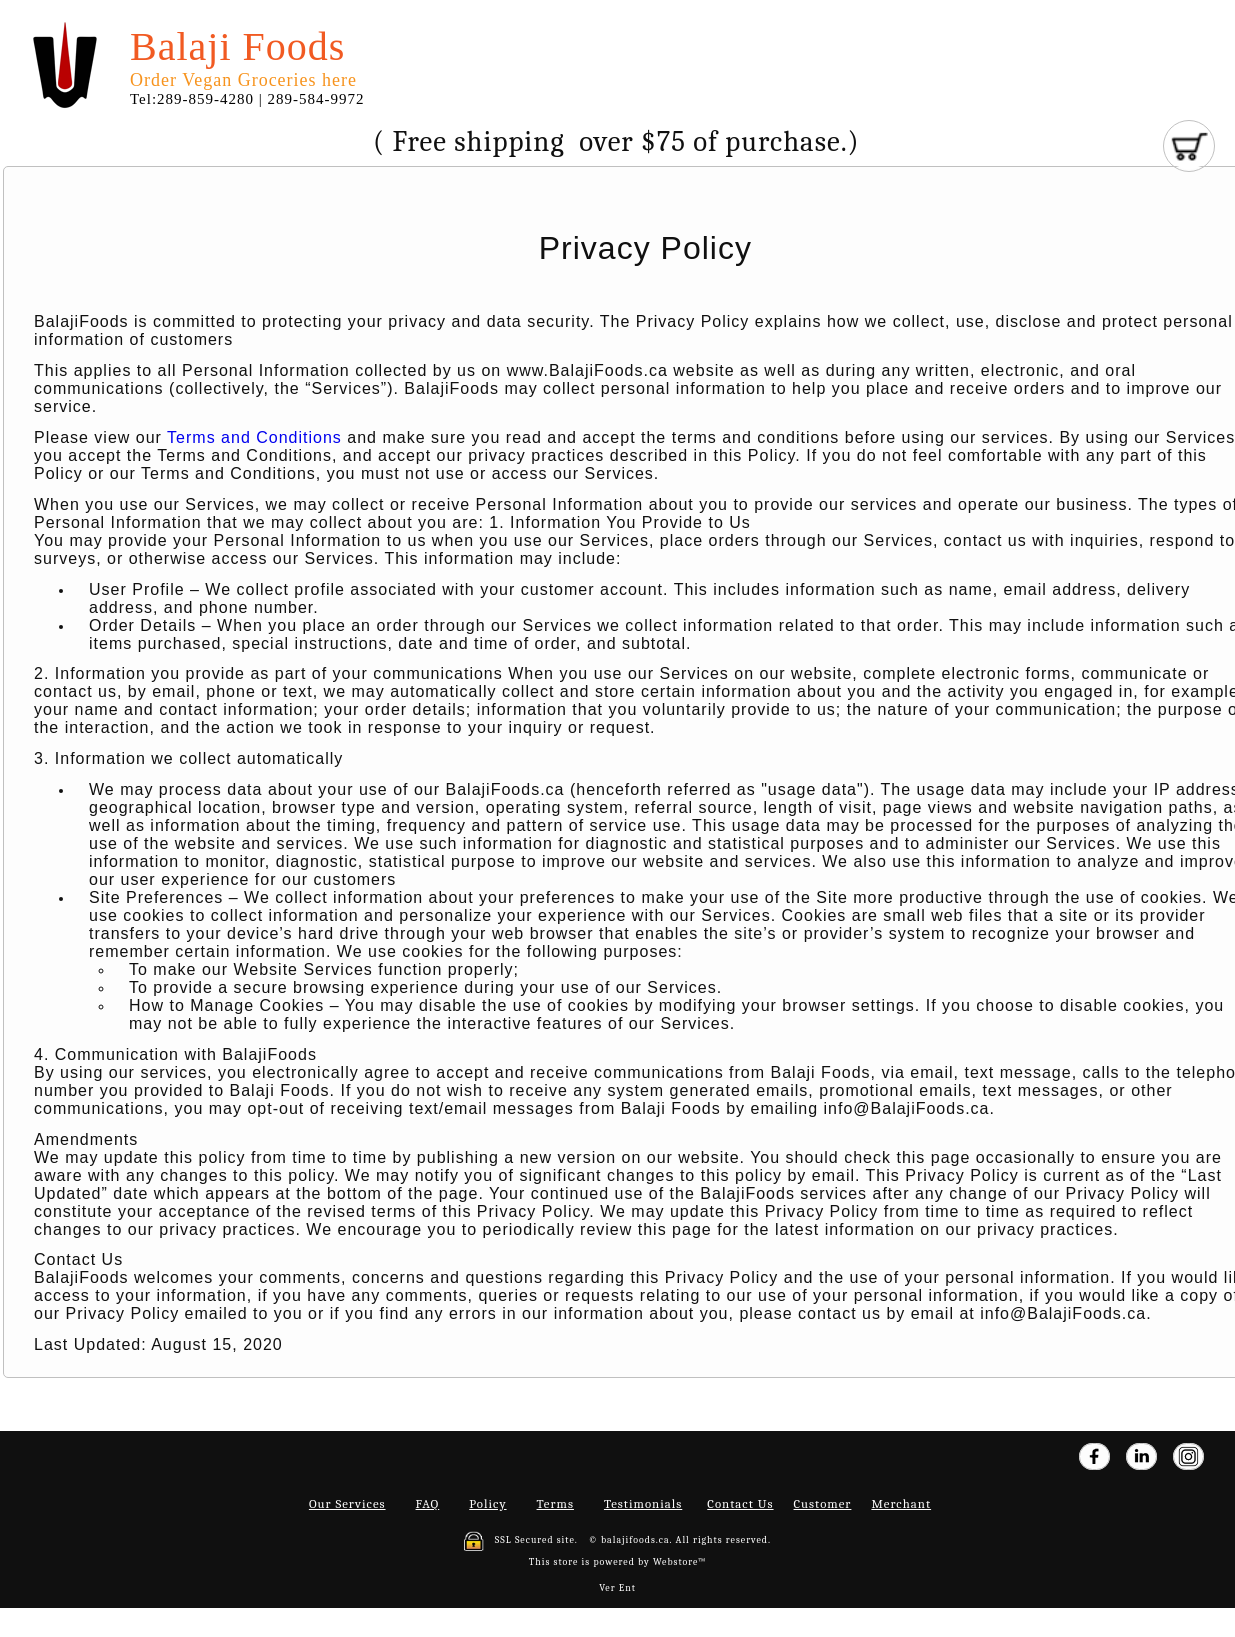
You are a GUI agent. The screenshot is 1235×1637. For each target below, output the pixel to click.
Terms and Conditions (254, 437)
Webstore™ (679, 1561)
